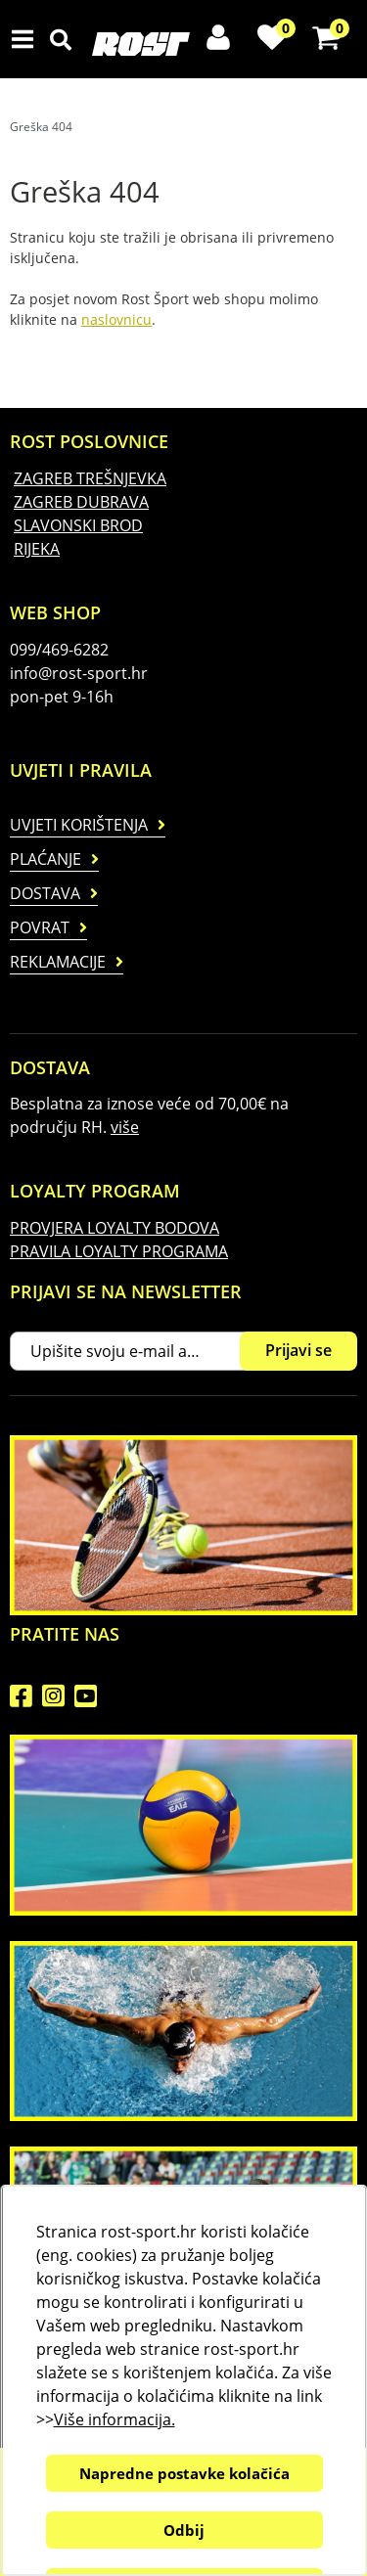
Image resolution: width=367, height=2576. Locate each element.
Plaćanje (45, 859)
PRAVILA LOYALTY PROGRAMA (119, 1251)
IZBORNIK (27, 39)
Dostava (45, 893)
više (125, 1127)
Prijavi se (298, 1350)
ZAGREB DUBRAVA (81, 502)
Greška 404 (41, 126)
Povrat (39, 927)
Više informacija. (113, 2419)
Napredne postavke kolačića (183, 2473)
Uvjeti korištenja (79, 825)
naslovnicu (116, 319)
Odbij (184, 2530)
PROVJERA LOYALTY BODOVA (114, 1228)
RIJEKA (37, 549)
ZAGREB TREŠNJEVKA (90, 478)
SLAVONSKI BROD (78, 525)
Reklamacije (58, 961)
